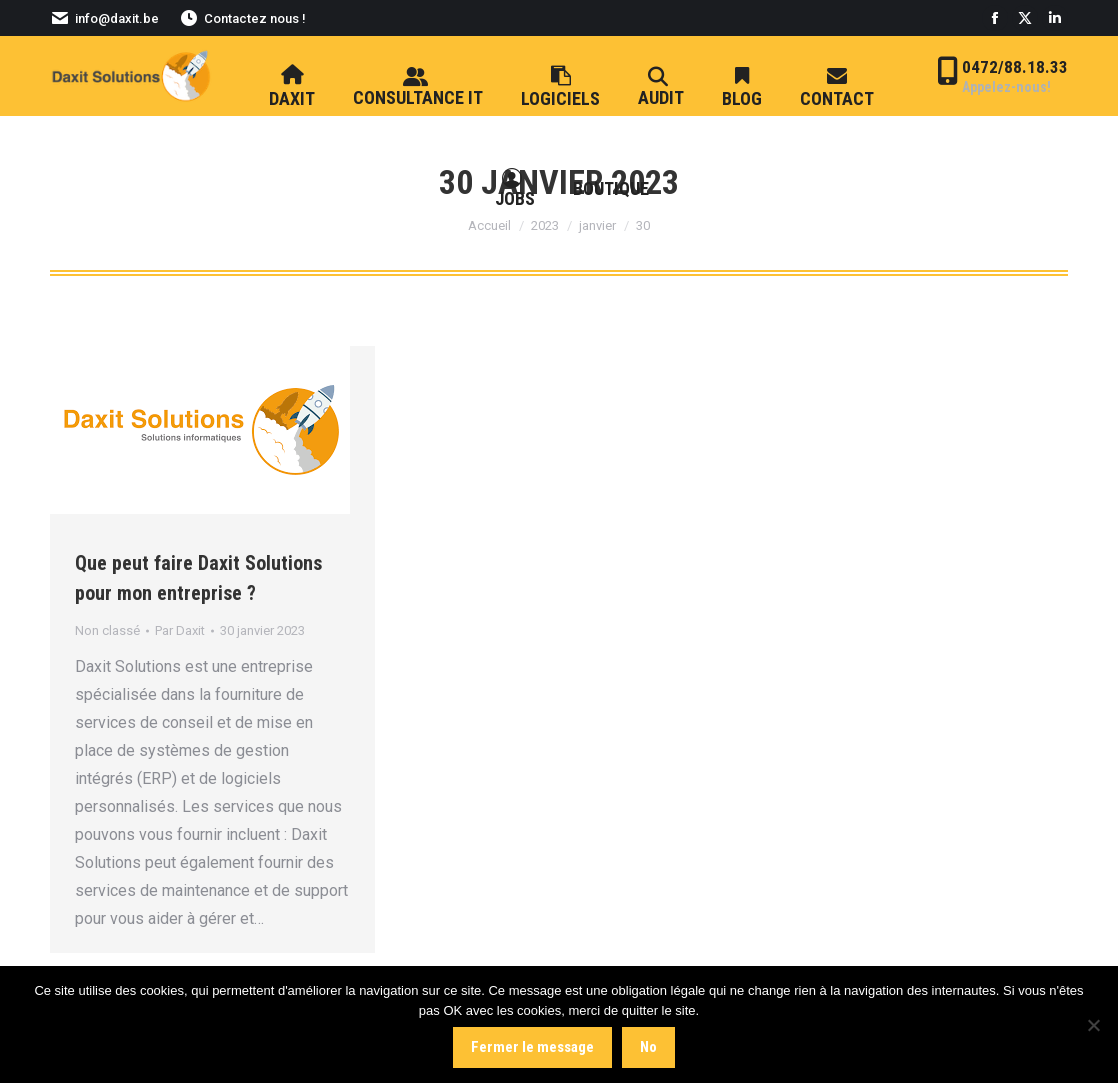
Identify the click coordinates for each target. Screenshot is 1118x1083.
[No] (1093, 1025)
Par (180, 630)
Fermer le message (532, 1047)
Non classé (107, 630)
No (648, 1047)
